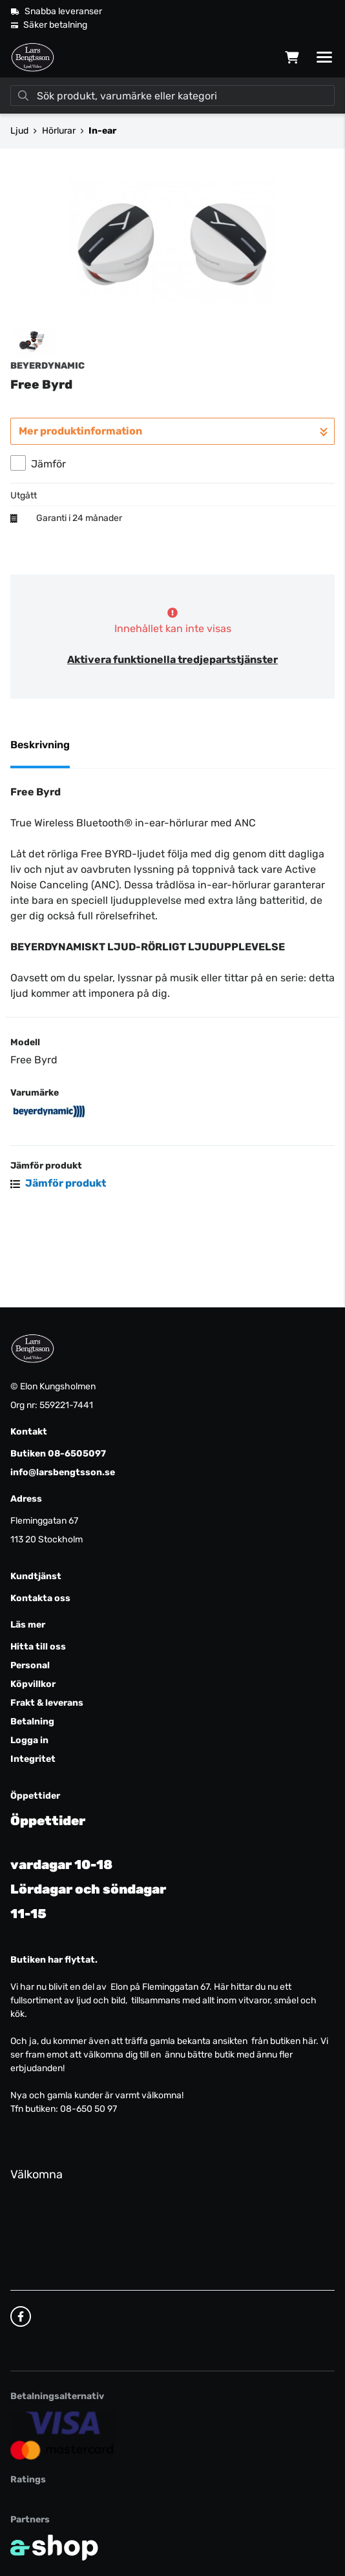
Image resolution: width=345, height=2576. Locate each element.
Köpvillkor (33, 1684)
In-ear (102, 130)
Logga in (29, 1740)
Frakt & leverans (46, 1702)
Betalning (32, 1721)
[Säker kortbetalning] (62, 2434)
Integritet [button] (33, 1758)
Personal (30, 1665)
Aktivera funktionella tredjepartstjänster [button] (172, 730)
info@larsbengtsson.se (62, 1472)
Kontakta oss (40, 1598)
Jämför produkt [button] (58, 1253)
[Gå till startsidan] (32, 57)
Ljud (19, 130)
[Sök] (172, 95)
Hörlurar (59, 130)
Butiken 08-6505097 (58, 1453)
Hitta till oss (38, 1646)
